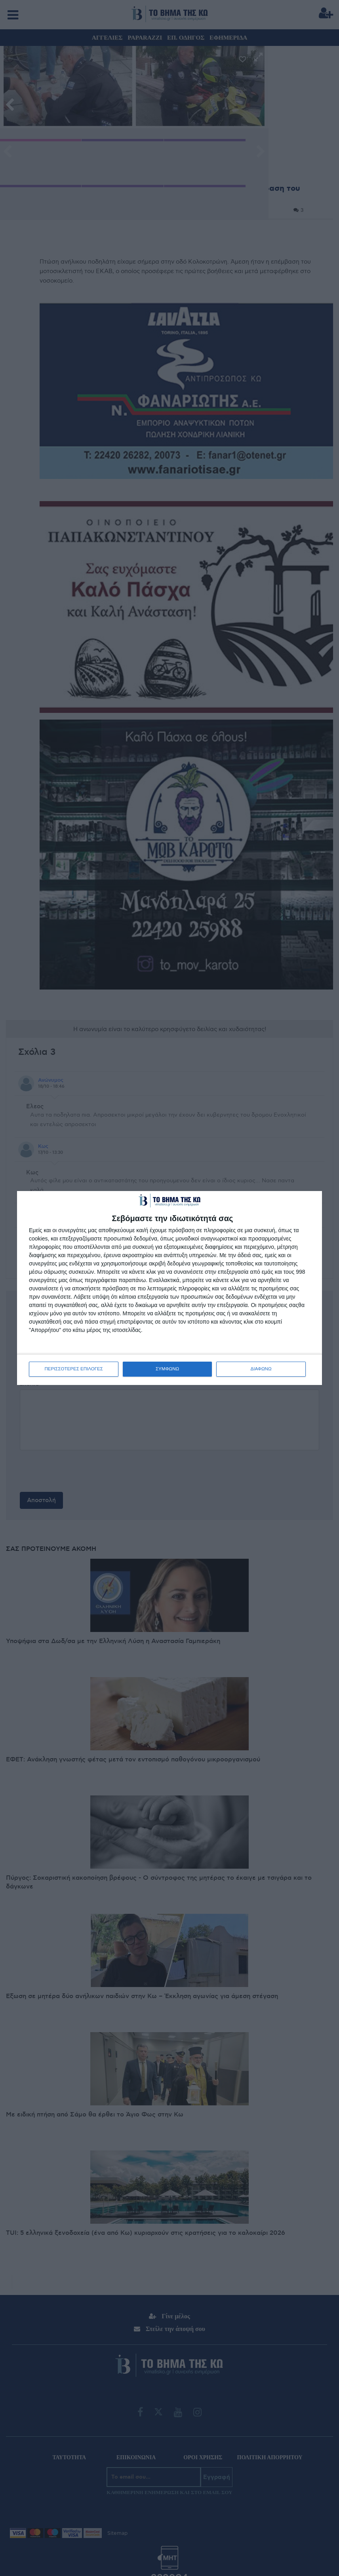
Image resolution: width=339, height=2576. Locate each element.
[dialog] (169, 1288)
